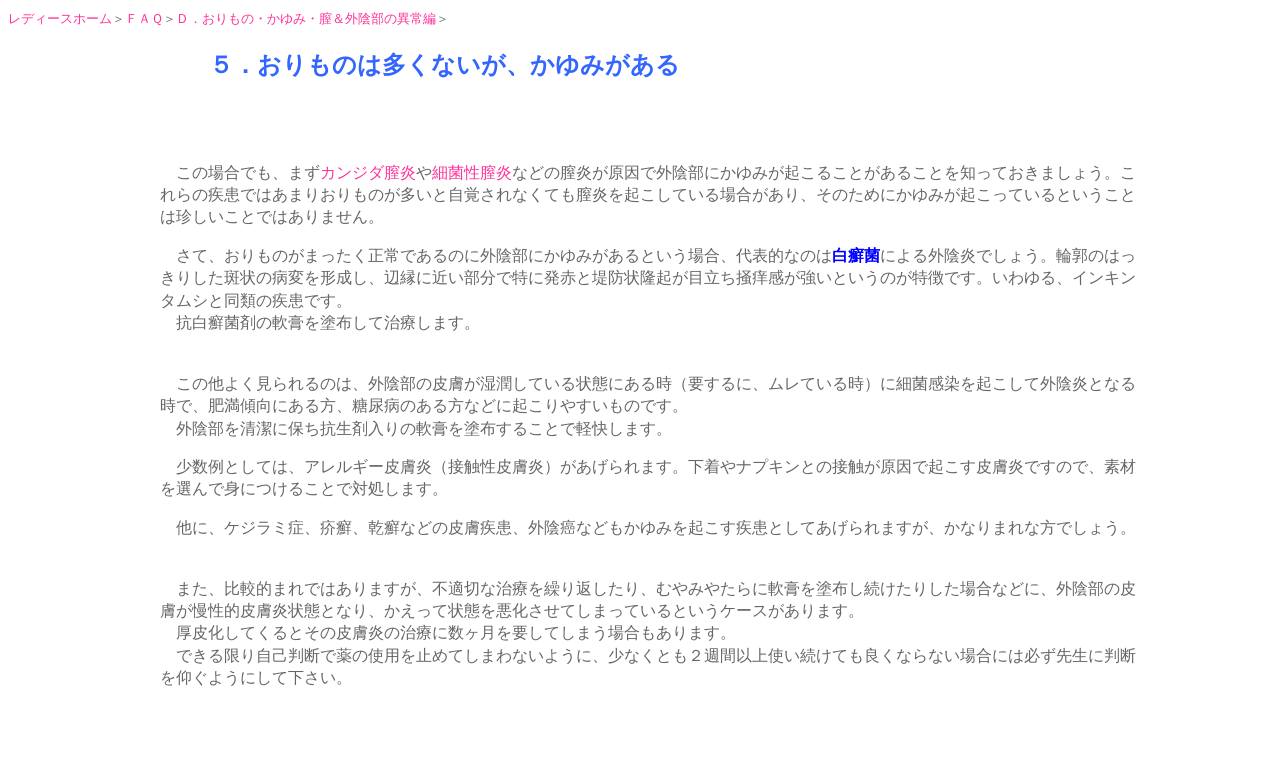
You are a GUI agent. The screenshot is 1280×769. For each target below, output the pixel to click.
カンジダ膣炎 (368, 172)
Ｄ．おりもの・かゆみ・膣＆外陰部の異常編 (306, 18)
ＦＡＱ (144, 18)
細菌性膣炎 (472, 172)
